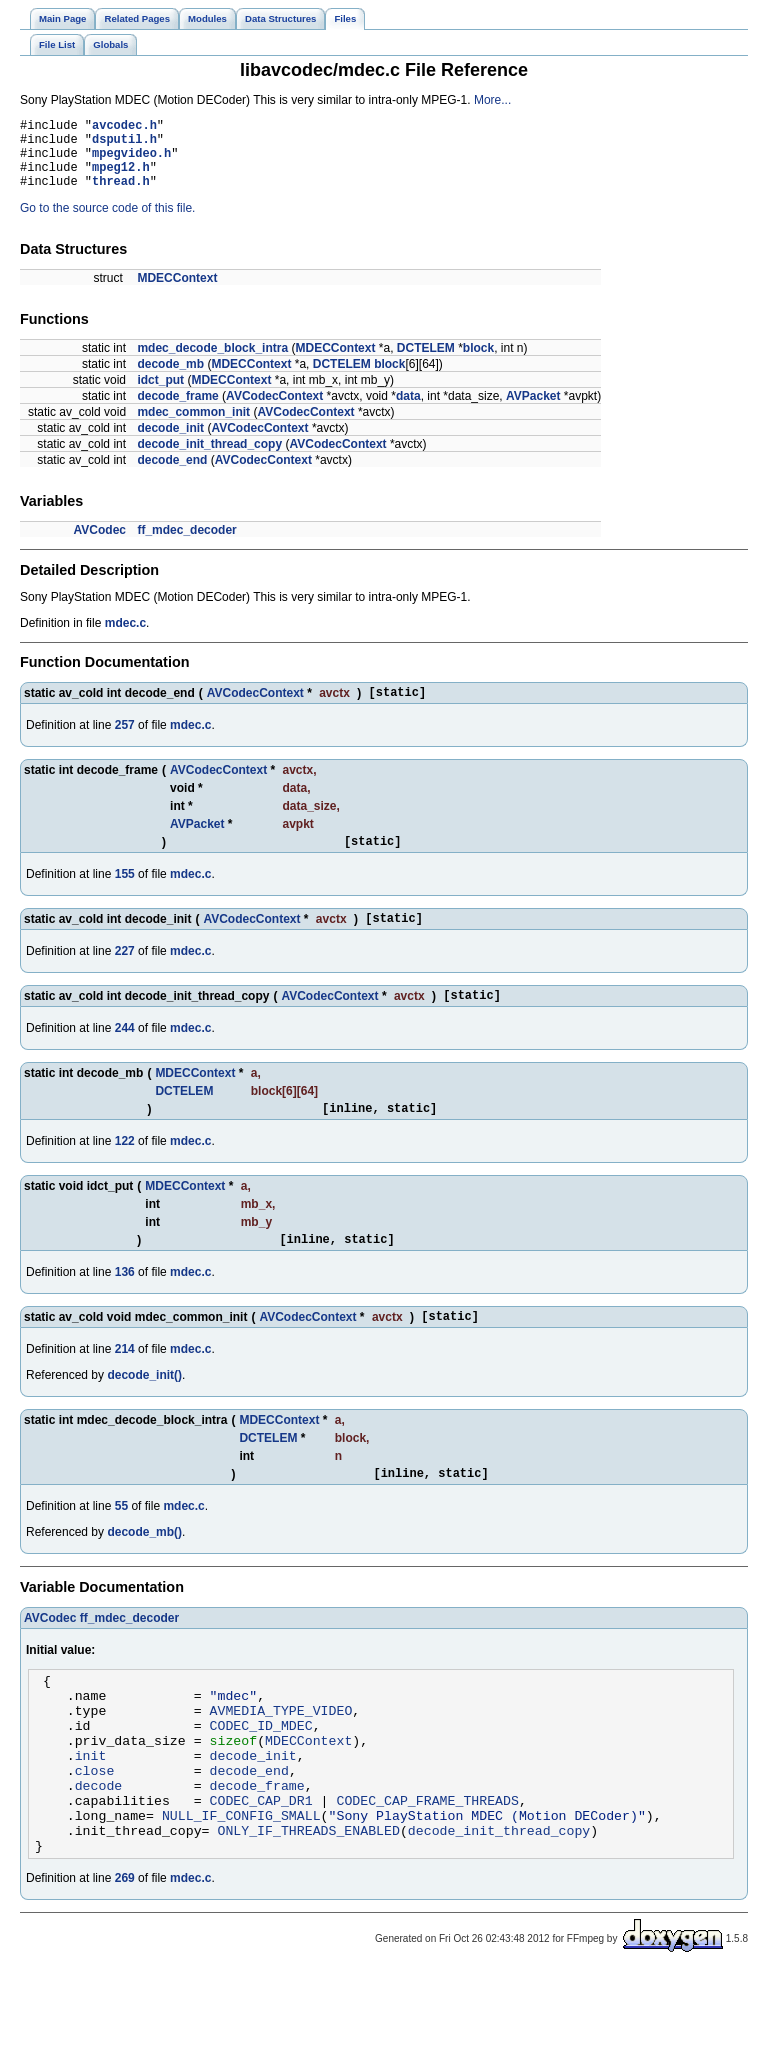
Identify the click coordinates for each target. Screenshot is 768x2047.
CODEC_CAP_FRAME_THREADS (427, 1866)
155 (125, 895)
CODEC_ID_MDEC (261, 1776)
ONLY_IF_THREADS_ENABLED (308, 1902)
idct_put (160, 395)
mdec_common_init (193, 427)
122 (125, 1171)
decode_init (170, 443)
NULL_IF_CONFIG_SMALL (241, 1884)
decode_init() (144, 1411)
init (91, 1812)
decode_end (172, 475)
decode (99, 1848)
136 (125, 1305)
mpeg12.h (121, 178)
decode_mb (170, 379)
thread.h (121, 195)
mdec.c (125, 638)
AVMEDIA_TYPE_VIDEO (281, 1758)
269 (125, 1953)
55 (121, 1545)
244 (125, 1055)
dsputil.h (124, 144)
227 (125, 975)
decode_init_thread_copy (209, 459)
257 (125, 743)
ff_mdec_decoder (186, 545)
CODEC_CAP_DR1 (261, 1866)
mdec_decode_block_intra (212, 363)
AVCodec (100, 545)
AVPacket (533, 411)
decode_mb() (144, 1571)
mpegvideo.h (131, 161)
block (478, 363)
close (95, 1830)
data (408, 411)
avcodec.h (124, 127)
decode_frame (177, 411)
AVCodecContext (274, 411)
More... (492, 100)
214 (125, 1385)
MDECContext (177, 293)
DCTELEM (426, 363)
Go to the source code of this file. (107, 223)
